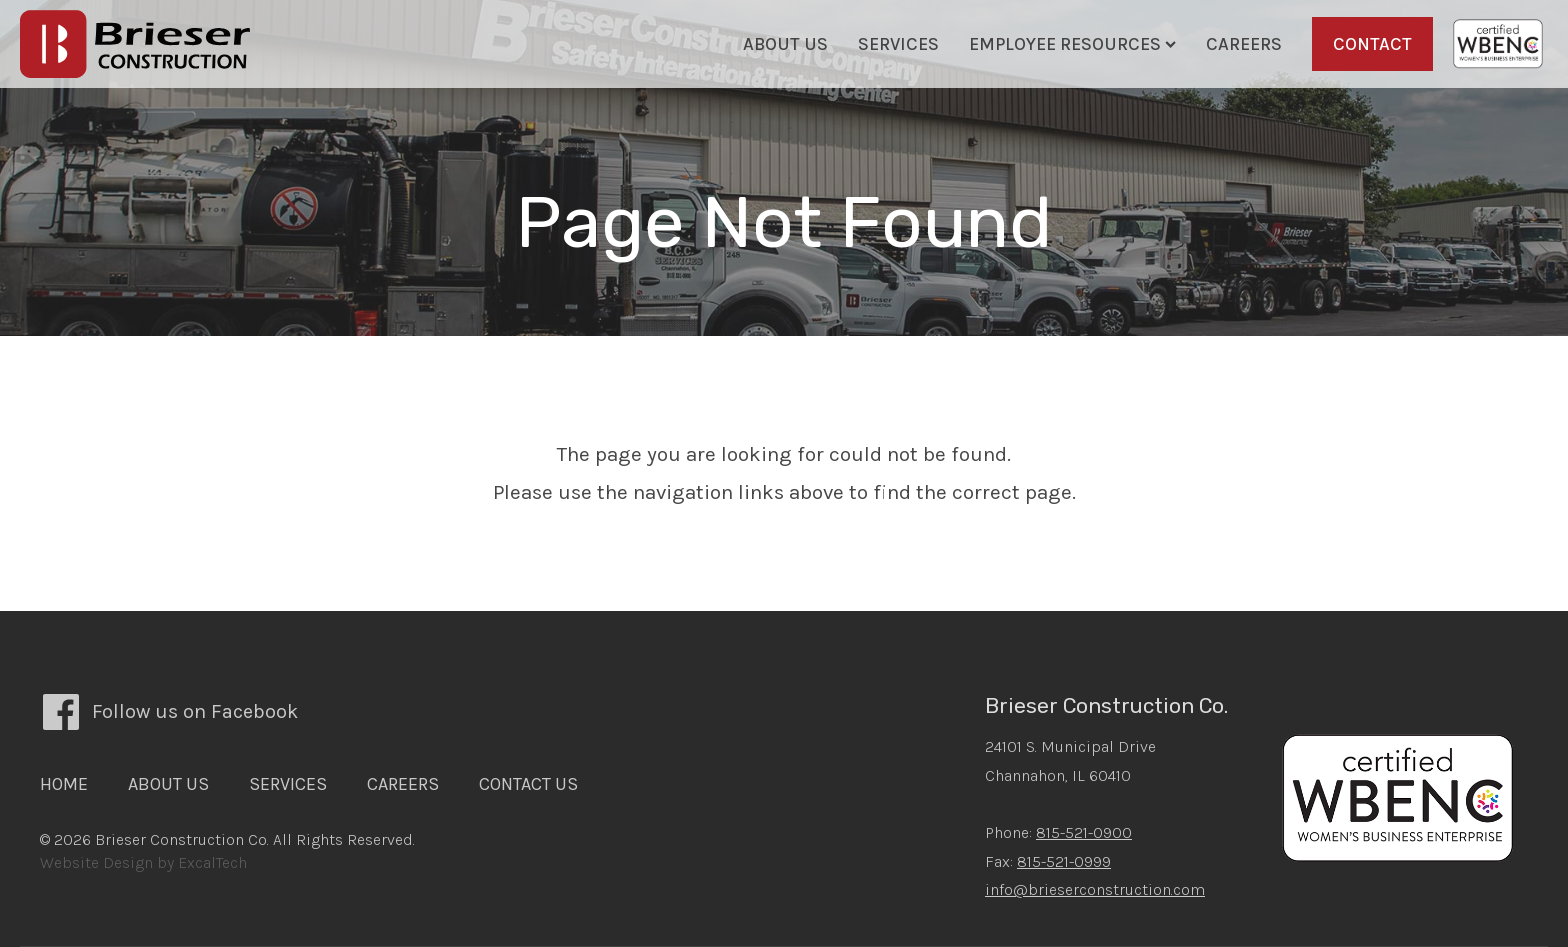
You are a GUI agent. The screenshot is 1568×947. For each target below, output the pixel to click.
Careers (1244, 44)
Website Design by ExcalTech (143, 862)
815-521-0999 (1064, 861)
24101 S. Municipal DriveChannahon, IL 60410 (1070, 761)
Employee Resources (1072, 44)
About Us (785, 44)
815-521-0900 (1084, 832)
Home (64, 784)
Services (898, 44)
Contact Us (528, 784)
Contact (1372, 44)
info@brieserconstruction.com (1095, 889)
